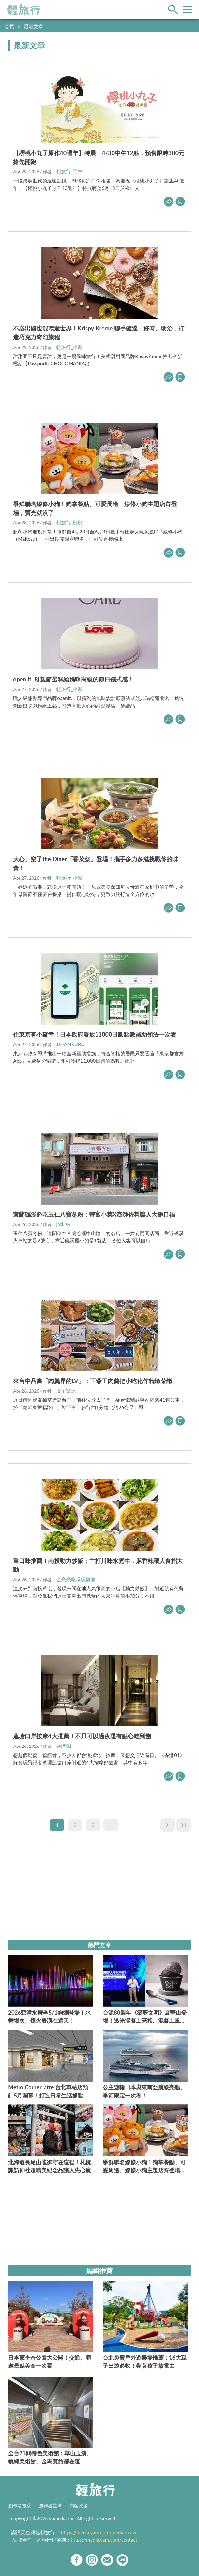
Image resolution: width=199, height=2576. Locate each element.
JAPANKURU (70, 1044)
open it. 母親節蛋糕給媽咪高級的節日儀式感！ (73, 679)
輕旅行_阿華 (69, 171)
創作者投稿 (19, 2505)
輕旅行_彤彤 (69, 522)
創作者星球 (50, 2505)
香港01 (64, 1746)
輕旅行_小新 (69, 347)
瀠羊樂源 (66, 1391)
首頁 (9, 26)
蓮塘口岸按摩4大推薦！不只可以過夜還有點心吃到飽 (82, 1736)
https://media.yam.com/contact (104, 2539)
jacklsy (63, 1224)
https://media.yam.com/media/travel (100, 2532)
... (111, 1825)
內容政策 (79, 2505)
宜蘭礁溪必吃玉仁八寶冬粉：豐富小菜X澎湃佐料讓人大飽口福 (94, 1214)
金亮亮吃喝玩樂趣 (75, 1579)
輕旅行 (24, 9)
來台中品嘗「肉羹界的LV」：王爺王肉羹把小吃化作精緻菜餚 (92, 1380)
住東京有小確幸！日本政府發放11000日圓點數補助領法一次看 (94, 1034)
